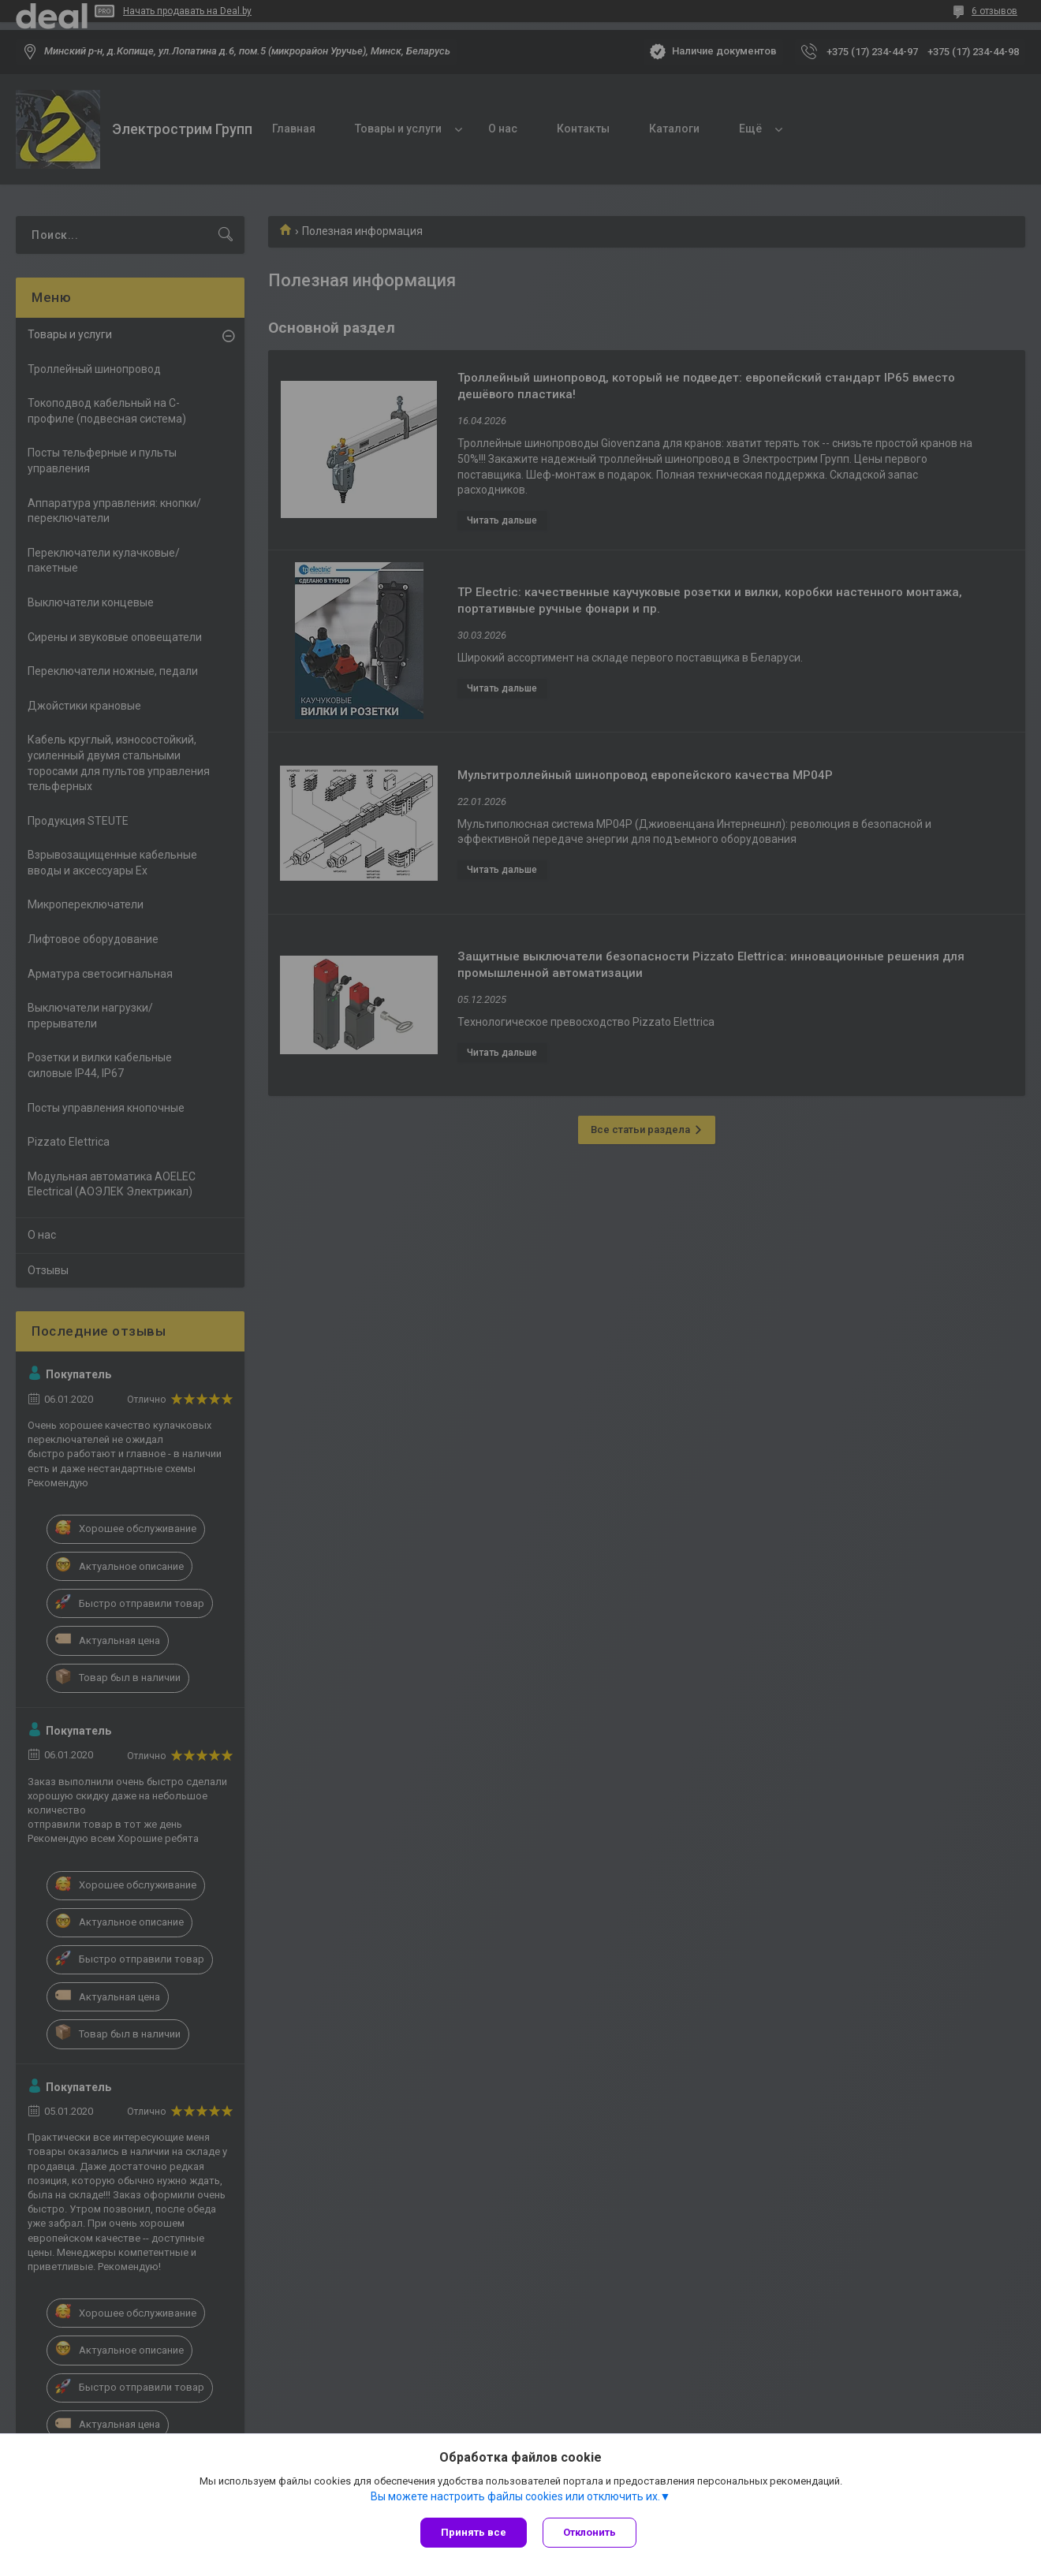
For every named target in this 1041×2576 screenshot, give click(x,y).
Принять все (473, 2532)
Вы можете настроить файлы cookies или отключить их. (515, 2496)
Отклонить (589, 2532)
